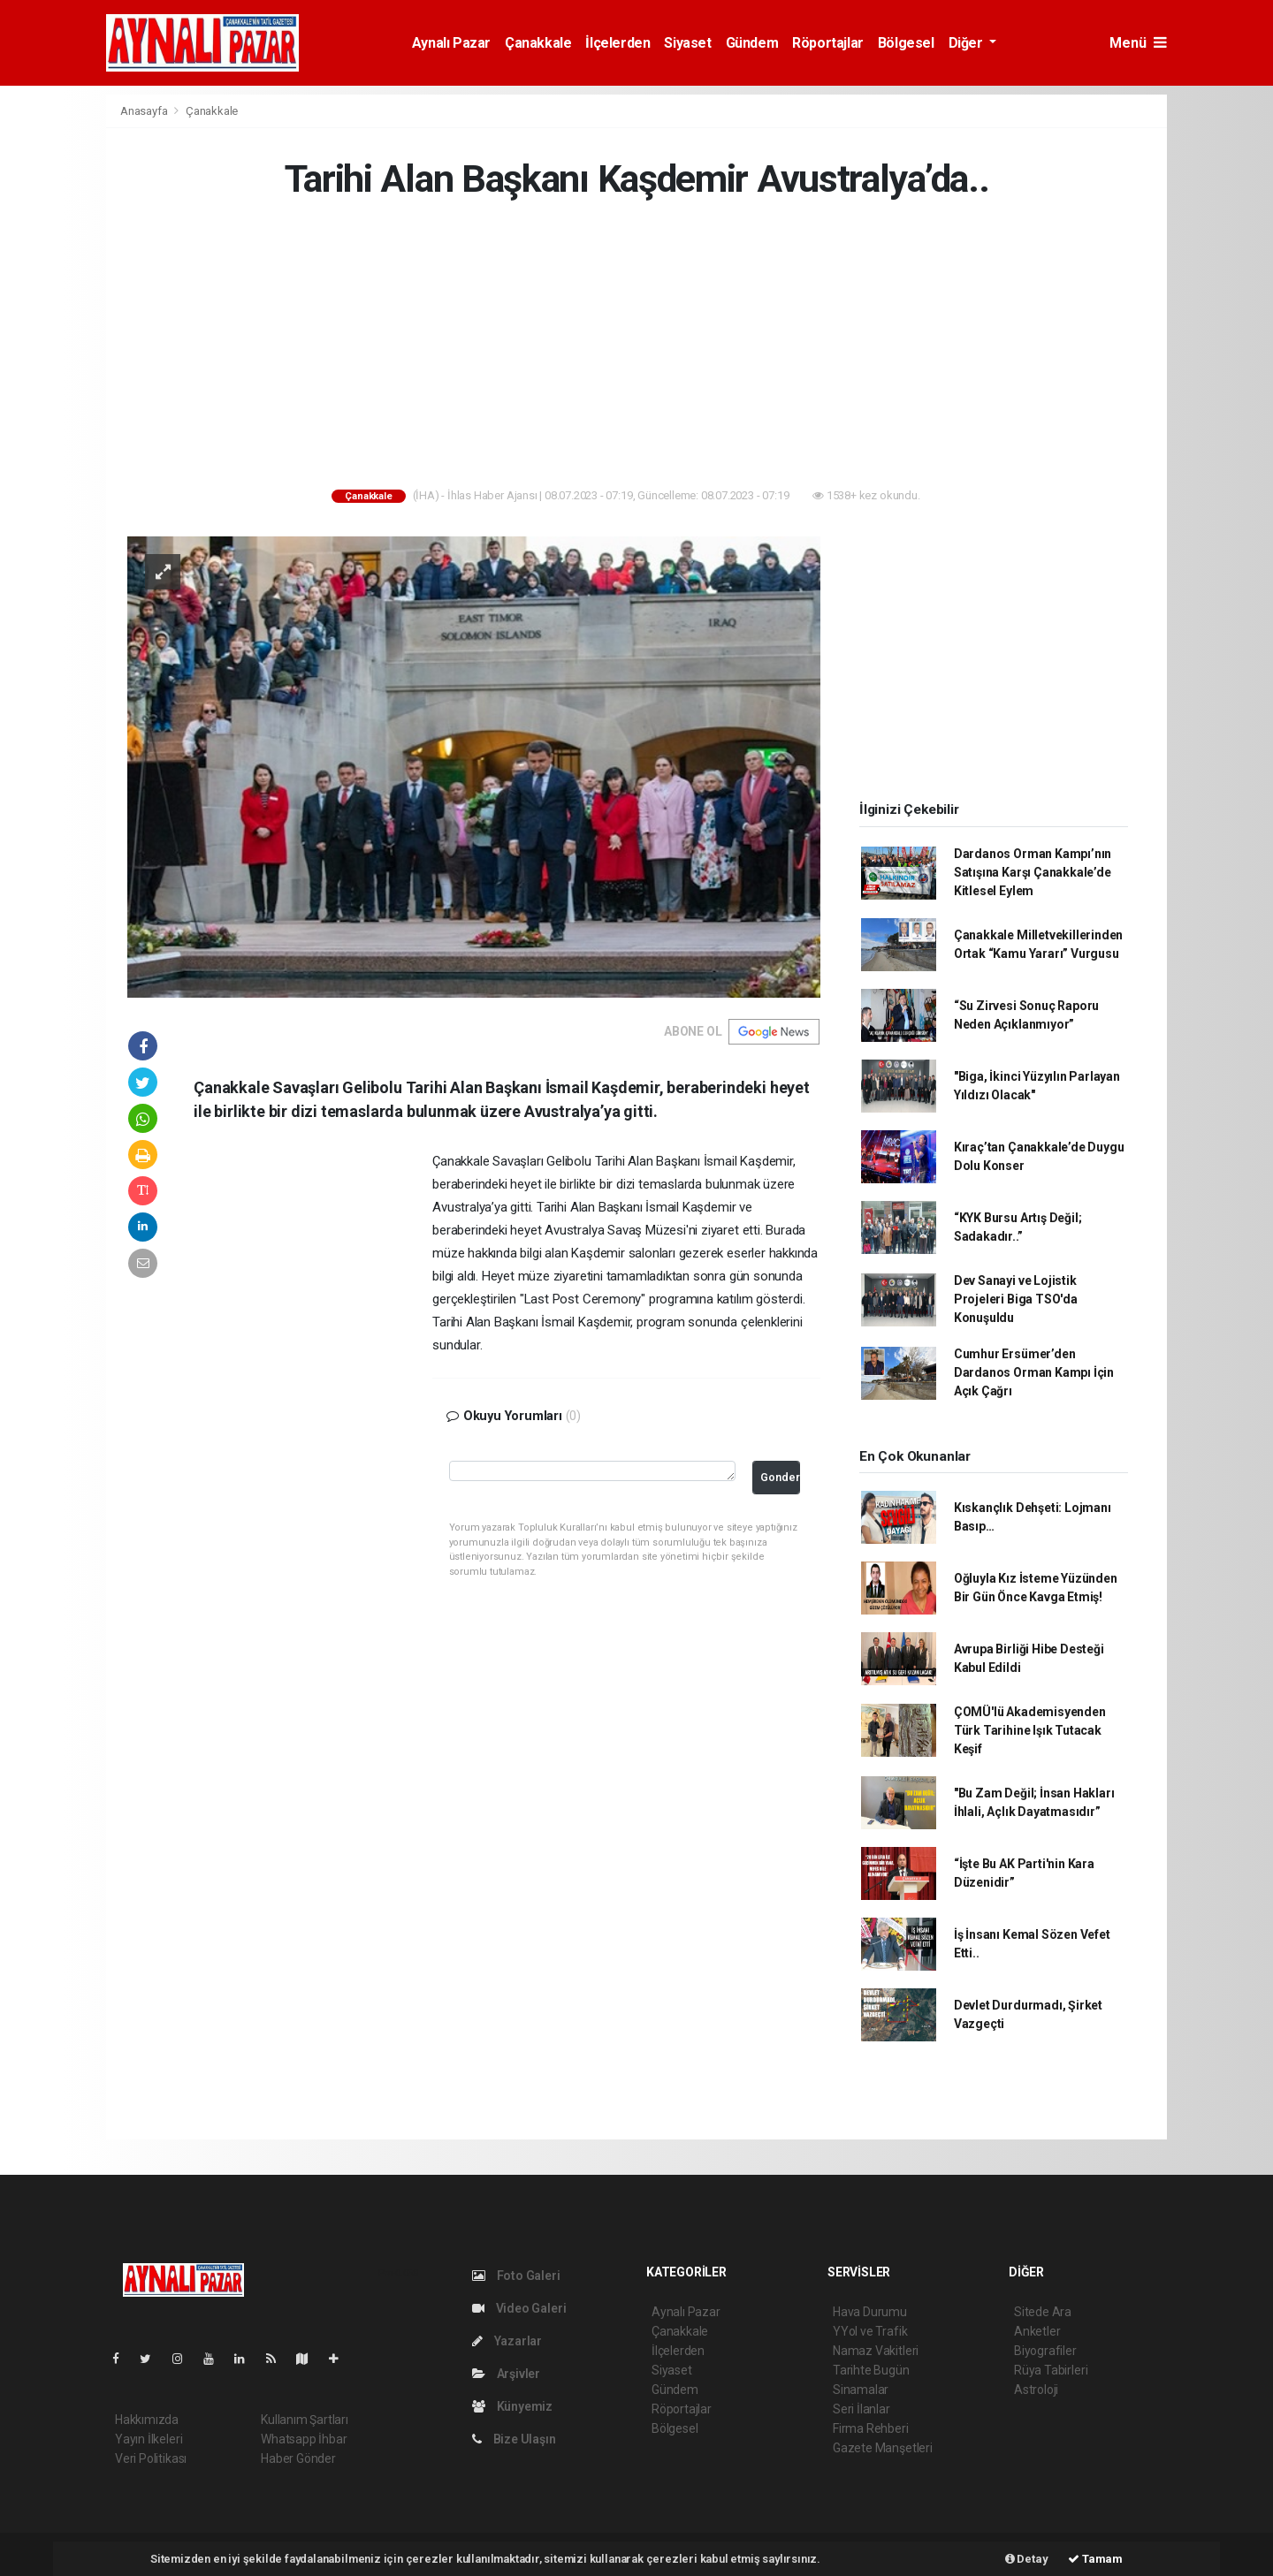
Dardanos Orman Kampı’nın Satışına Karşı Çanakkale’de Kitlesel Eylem (1032, 872)
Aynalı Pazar (451, 42)
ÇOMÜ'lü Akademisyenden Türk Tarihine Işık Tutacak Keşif (1030, 1730)
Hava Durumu (870, 2312)
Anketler (1037, 2331)
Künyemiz (512, 2406)
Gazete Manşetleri (883, 2448)
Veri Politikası (151, 2458)
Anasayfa (145, 111)
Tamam (1095, 2558)
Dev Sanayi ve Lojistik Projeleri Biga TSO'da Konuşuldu (1016, 1299)
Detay (1026, 2558)
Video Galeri (519, 2308)
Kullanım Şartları (304, 2420)
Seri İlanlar (861, 2409)
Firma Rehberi (871, 2428)
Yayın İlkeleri (148, 2439)
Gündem (752, 42)
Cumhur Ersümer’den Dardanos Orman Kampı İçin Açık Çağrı (1034, 1372)
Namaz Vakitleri (876, 2351)
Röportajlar (828, 42)
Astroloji (1036, 2389)
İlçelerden (617, 42)
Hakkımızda (147, 2420)
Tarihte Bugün (871, 2370)
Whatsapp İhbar (304, 2439)
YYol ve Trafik (870, 2331)
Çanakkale (538, 42)
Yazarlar (507, 2341)
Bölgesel (906, 42)
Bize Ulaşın (514, 2439)
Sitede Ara (1042, 2312)
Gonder (780, 1477)
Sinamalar (860, 2389)
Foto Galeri (516, 2275)
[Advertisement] (636, 347)
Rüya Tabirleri (1050, 2370)
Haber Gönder (298, 2458)
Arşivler (506, 2374)
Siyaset (687, 42)
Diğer (968, 42)
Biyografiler (1045, 2351)
